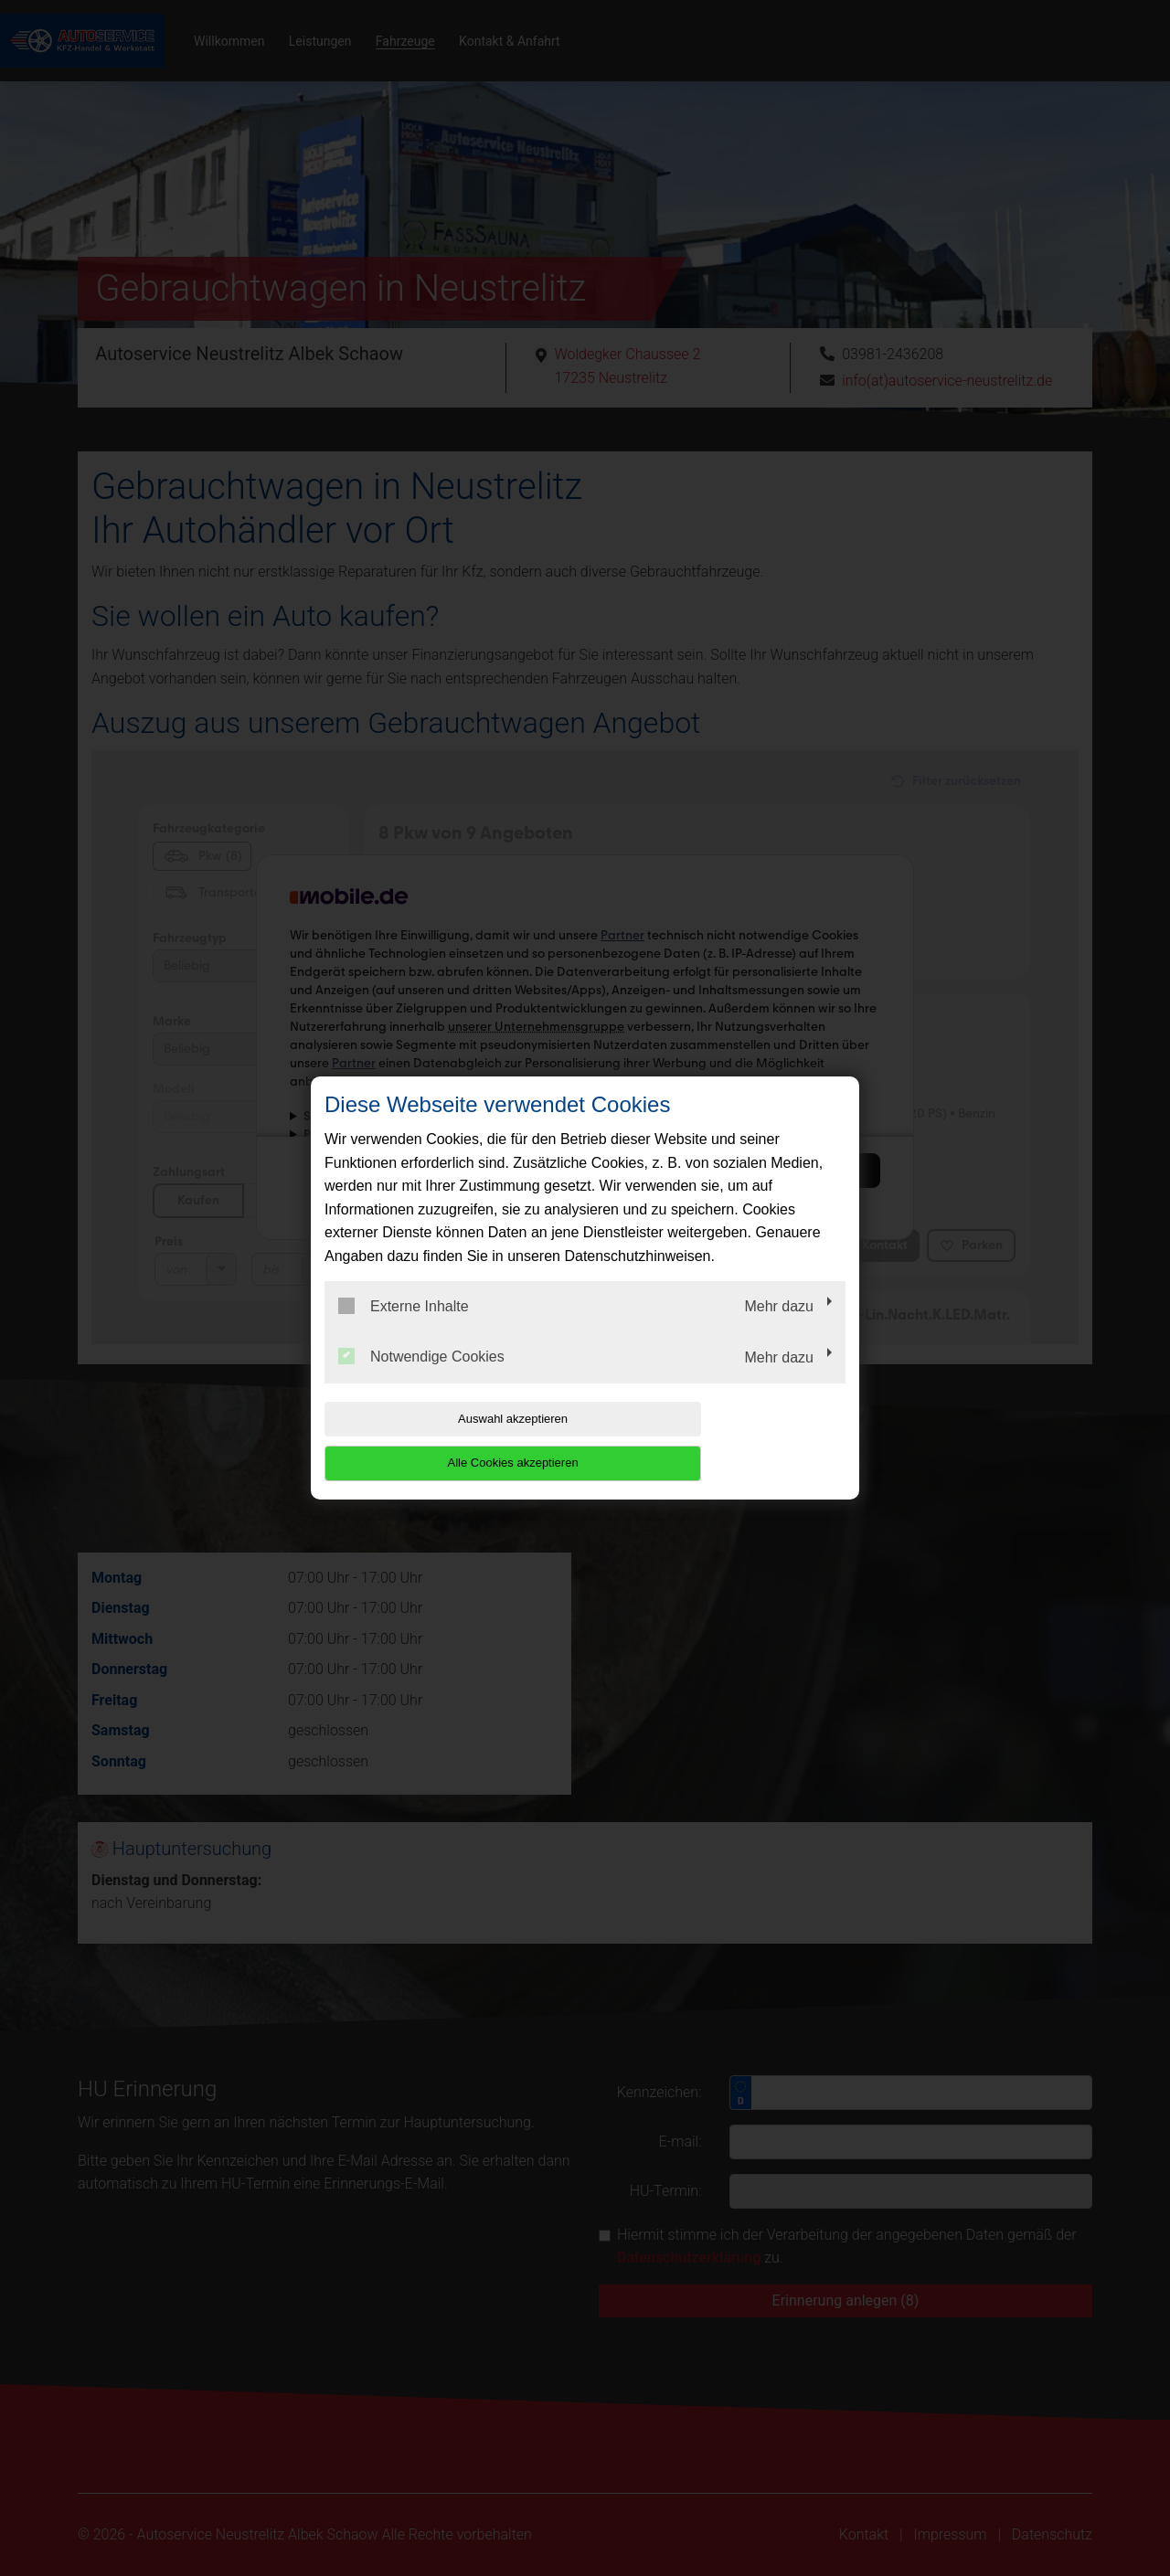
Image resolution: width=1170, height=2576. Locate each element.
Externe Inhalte (403, 1328)
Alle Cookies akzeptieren (728, 1440)
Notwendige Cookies (421, 1379)
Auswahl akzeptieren (441, 1440)
